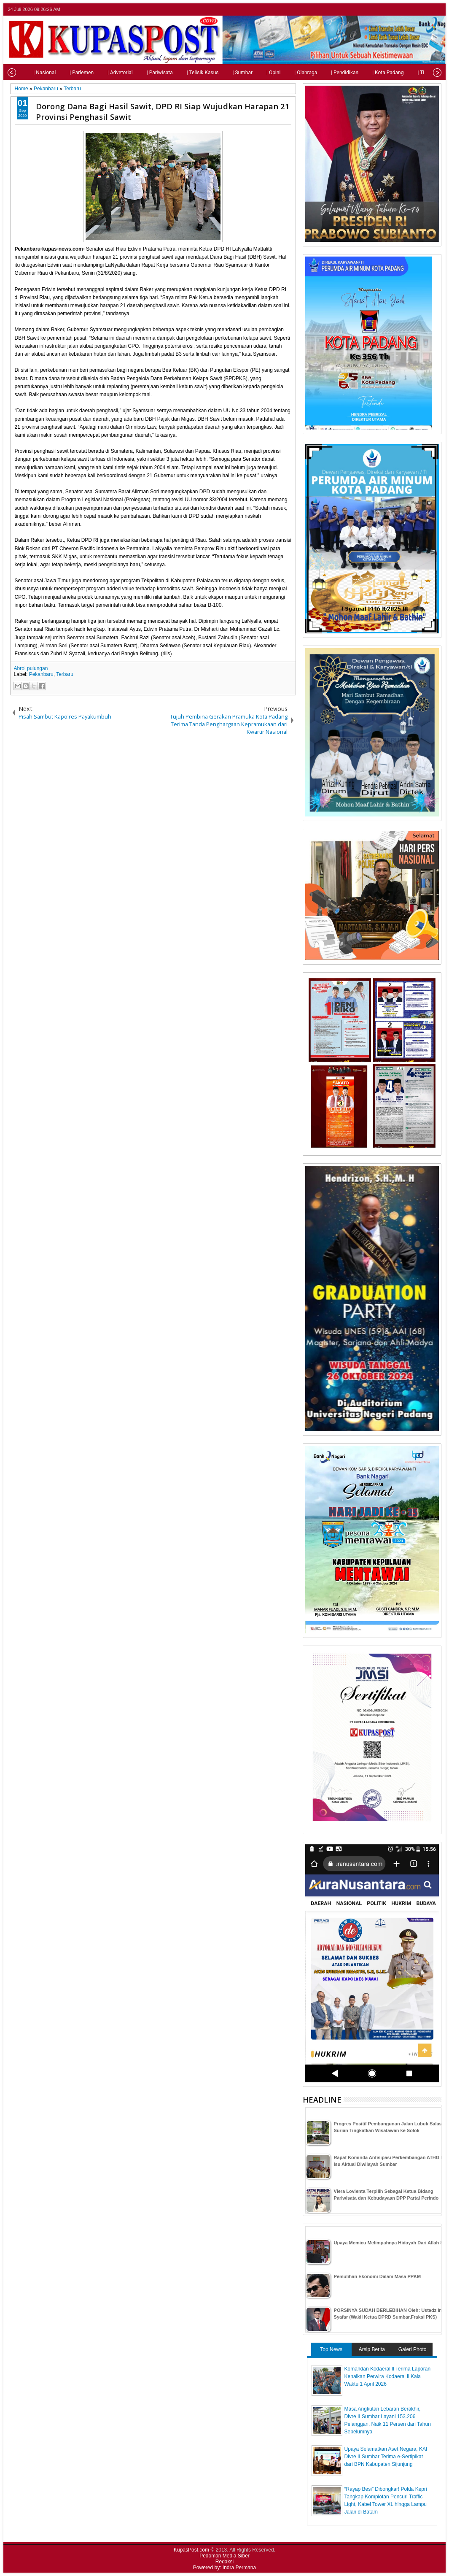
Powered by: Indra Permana (224, 2568)
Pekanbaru (41, 674)
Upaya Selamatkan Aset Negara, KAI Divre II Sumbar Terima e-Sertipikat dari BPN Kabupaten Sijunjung (385, 2456)
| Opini (255, 73)
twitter (403, 9)
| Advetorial (101, 73)
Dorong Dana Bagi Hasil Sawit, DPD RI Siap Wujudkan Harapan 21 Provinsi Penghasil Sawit (163, 111)
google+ (424, 9)
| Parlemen (63, 73)
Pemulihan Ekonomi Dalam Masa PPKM (377, 2276)
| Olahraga (287, 73)
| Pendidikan (326, 73)
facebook (414, 9)
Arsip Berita (372, 2349)
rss (435, 9)
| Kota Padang (369, 73)
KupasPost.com (191, 2550)
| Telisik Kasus (184, 73)
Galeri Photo (412, 2349)
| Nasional (26, 73)
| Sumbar (224, 73)
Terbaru (64, 674)
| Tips (405, 73)
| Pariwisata (141, 73)
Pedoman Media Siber (224, 2556)
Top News (331, 2349)
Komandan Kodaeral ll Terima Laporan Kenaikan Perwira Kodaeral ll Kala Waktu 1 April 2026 (387, 2376)
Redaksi (224, 2562)
